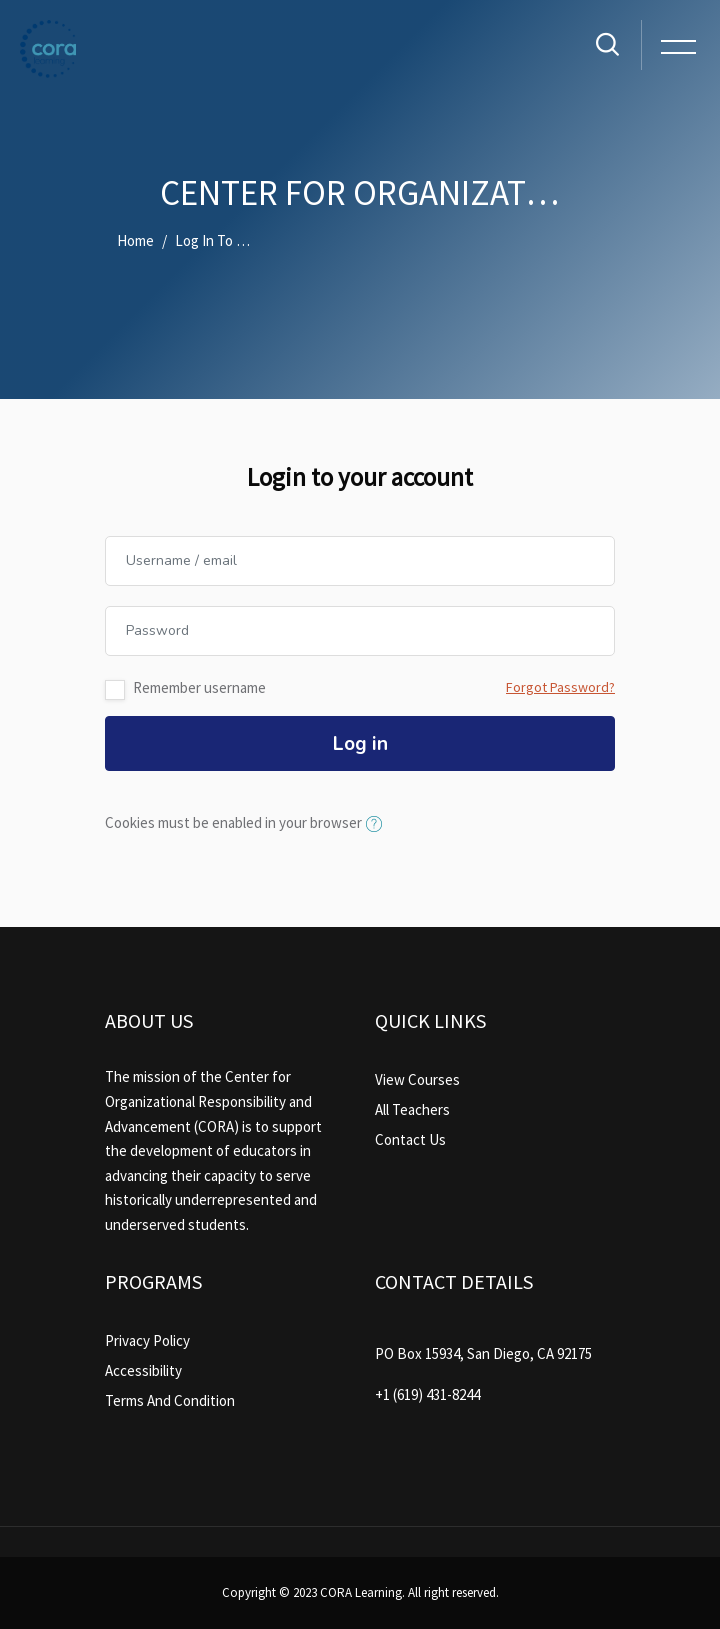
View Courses (417, 1079)
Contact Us (410, 1139)
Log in (360, 744)
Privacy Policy (147, 1340)
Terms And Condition (170, 1400)
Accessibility (143, 1370)
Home (135, 240)
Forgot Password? (560, 687)
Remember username (199, 687)
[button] (378, 825)
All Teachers (412, 1109)
